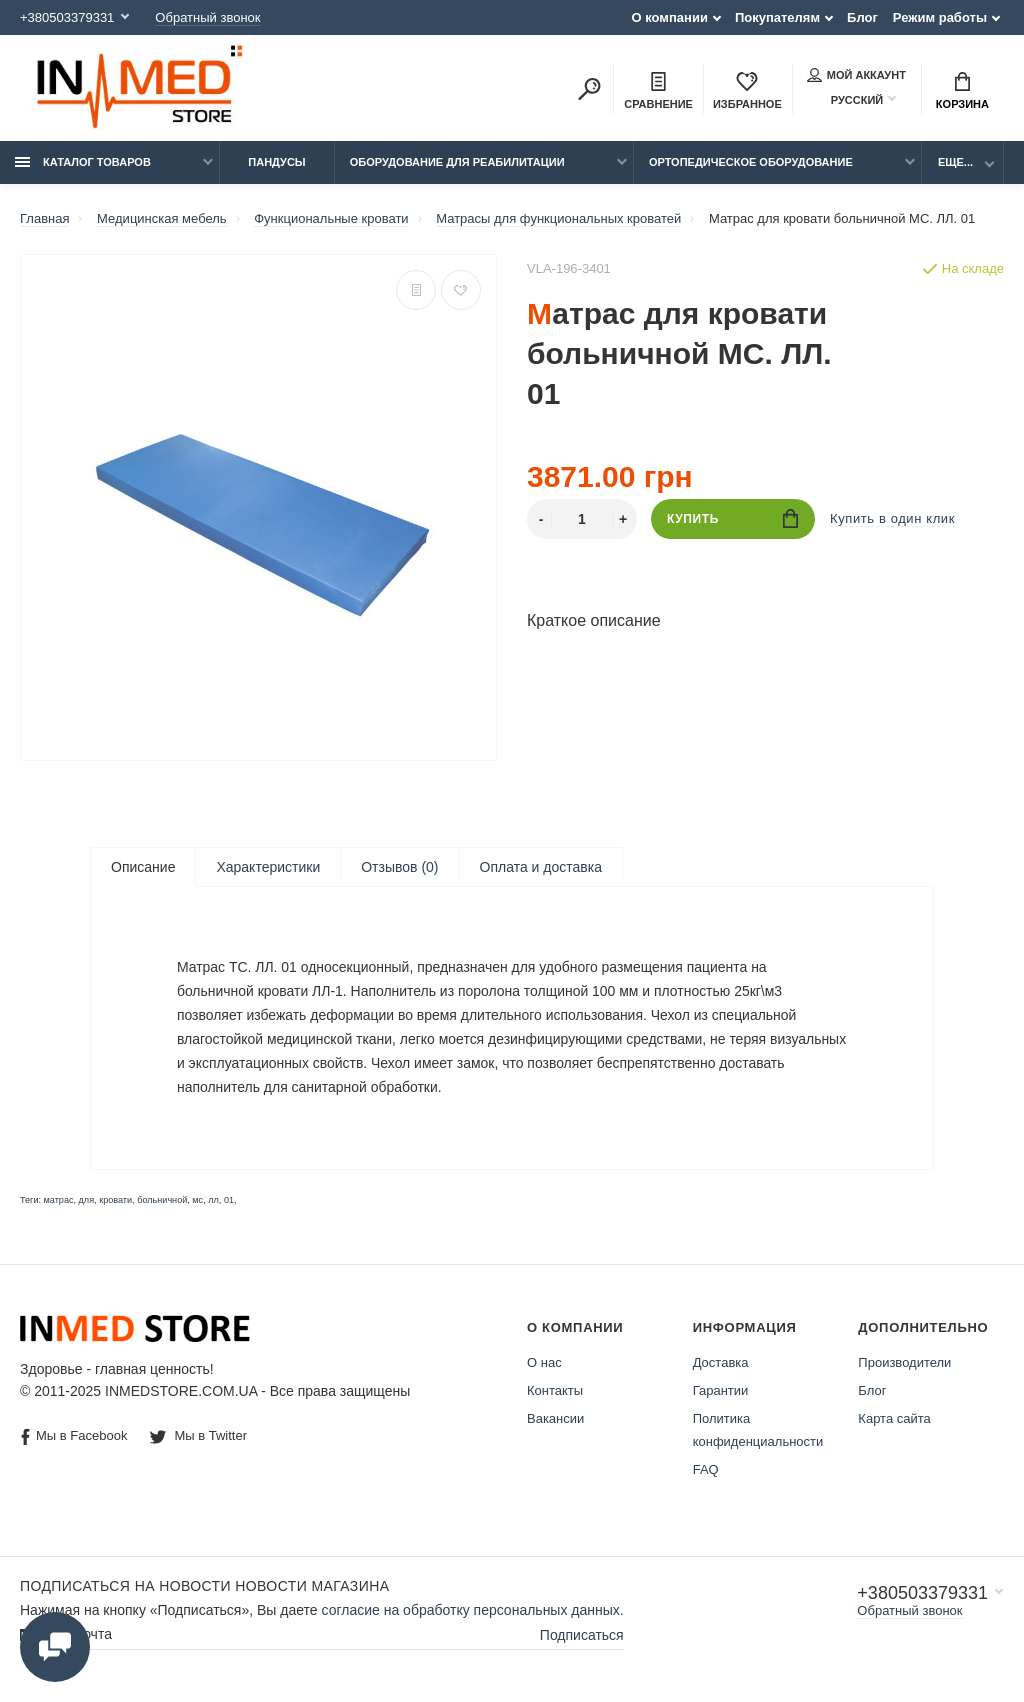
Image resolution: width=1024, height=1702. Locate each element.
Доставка (721, 1364)
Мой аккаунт (856, 75)
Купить (732, 518)
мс (197, 1202)
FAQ (706, 1471)
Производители (904, 1364)
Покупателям (777, 17)
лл (213, 1202)
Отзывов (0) (399, 867)
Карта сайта (894, 1420)
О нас (544, 1364)
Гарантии (721, 1392)
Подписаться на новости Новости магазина (204, 1588)
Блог (862, 17)
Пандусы (276, 162)
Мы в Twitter (198, 1437)
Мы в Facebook (74, 1438)
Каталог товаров (83, 162)
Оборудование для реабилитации (457, 162)
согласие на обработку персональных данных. (473, 1612)
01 (229, 1202)
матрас (59, 1202)
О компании (670, 17)
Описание (143, 867)
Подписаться (582, 1636)
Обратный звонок (207, 17)
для (87, 1202)
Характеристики (268, 867)
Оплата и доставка (541, 867)
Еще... (955, 162)
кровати (115, 1202)
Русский (845, 99)
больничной (162, 1202)
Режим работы (940, 17)
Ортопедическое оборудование (751, 162)
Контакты (555, 1392)
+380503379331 (67, 17)
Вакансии (555, 1420)
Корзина (962, 91)
